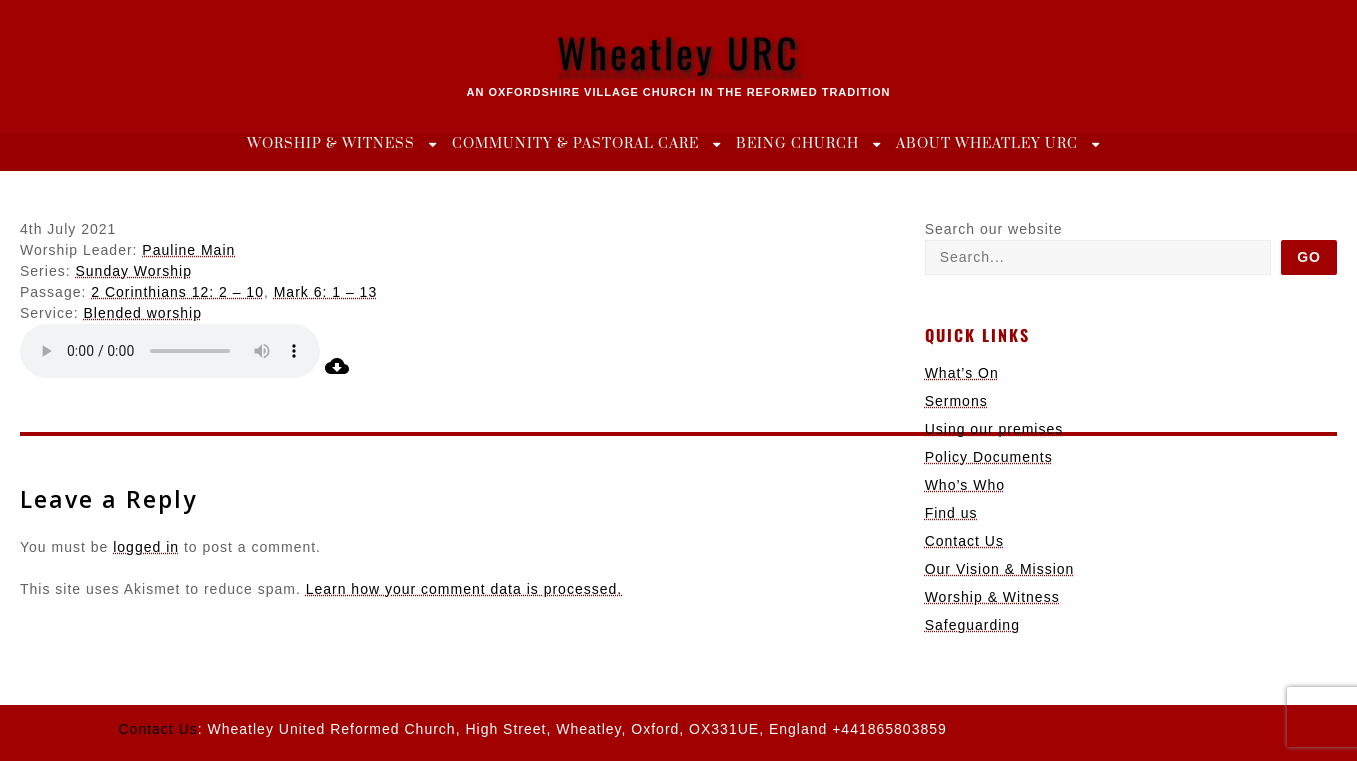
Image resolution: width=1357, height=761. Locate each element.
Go (1309, 257)
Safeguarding (972, 625)
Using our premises (994, 429)
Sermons (956, 401)
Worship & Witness (331, 144)
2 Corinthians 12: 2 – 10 (177, 292)
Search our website (994, 229)
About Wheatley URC (987, 144)
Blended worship (142, 313)
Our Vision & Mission (1000, 569)
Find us (951, 513)
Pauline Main (188, 250)
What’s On (962, 373)
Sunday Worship (133, 271)
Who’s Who (965, 485)
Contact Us (964, 541)
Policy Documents (989, 457)
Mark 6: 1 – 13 (326, 292)
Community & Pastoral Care (575, 144)
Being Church (797, 144)
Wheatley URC (678, 52)
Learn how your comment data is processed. (464, 589)
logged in (146, 547)
